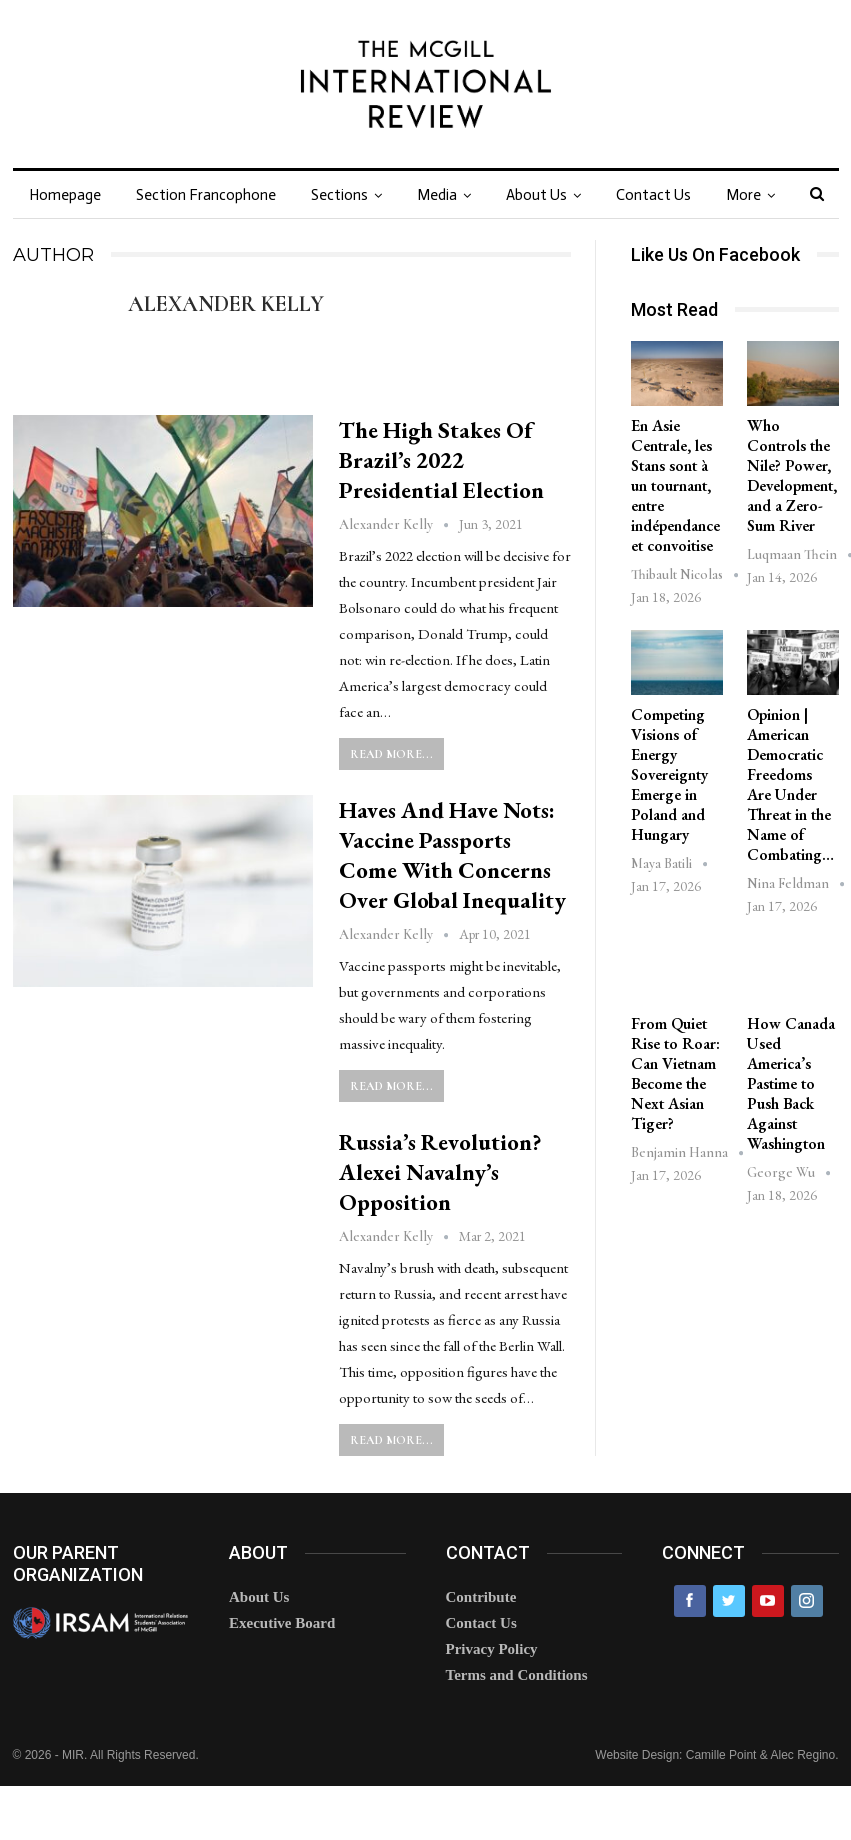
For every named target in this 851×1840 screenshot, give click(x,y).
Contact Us (653, 195)
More (743, 195)
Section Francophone (206, 195)
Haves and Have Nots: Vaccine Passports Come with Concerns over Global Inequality (452, 855)
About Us (536, 195)
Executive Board (282, 1623)
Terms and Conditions (517, 1675)
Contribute (481, 1597)
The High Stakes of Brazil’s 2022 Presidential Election (441, 460)
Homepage (65, 195)
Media (437, 195)
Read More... (391, 754)
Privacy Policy (492, 1649)
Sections (339, 195)
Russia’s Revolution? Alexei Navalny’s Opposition (440, 1172)
